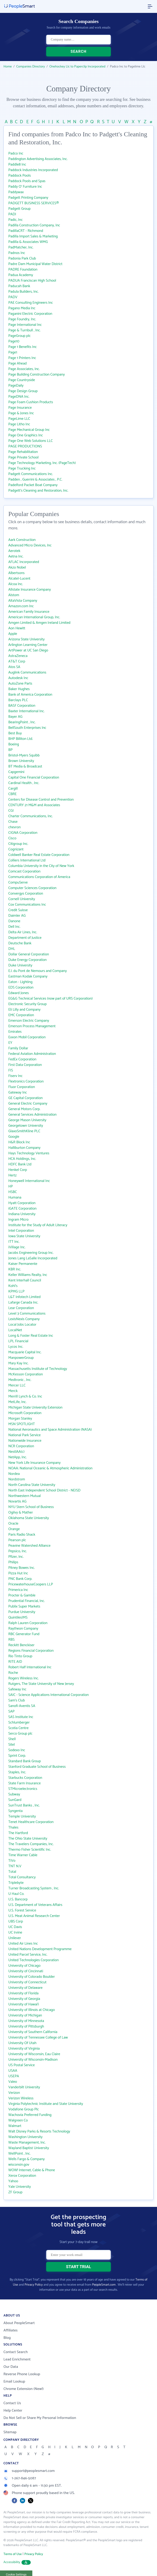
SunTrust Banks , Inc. (24, 1805)
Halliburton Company (24, 1148)
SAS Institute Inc (20, 1717)
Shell (12, 1739)
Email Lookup (14, 2381)
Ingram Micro (18, 1220)
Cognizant (16, 849)
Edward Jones (18, 993)
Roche (13, 1673)
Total (12, 1872)
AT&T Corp (16, 661)
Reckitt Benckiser (21, 1645)
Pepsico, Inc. (17, 1551)
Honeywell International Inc (29, 1181)
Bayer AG (15, 717)
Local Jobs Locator (22, 1325)
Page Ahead (17, 363)
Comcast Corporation (24, 871)
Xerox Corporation (22, 2176)
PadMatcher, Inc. (20, 247)
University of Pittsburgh (26, 2026)
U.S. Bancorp (17, 1899)
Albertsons (16, 573)
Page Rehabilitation (23, 452)
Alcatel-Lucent (19, 578)
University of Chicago (24, 1966)
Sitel (11, 1745)
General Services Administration (32, 1115)
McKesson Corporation (25, 1374)
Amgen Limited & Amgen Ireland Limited (39, 623)
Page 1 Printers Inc (22, 358)
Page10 (13, 341)
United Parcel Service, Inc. (27, 1955)
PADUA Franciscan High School (32, 280)
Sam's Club (16, 1700)
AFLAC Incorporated (23, 562)
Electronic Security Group (27, 1004)
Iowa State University (24, 1236)
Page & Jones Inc (21, 413)
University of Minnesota (26, 2021)
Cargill (13, 788)
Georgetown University (25, 1126)
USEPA (13, 2076)
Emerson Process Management (32, 1026)
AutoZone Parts (20, 683)
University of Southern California (32, 2032)
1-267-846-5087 (19, 2478)
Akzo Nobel (17, 567)
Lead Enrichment (17, 2359)
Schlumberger (19, 1722)
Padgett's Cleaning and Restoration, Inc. (38, 490)
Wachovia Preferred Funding (29, 2115)
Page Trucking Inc (22, 468)
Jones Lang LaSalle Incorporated (32, 1258)
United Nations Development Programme (40, 1949)
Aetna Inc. (16, 556)
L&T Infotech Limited (24, 1297)
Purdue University (21, 1612)
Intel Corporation (21, 1231)
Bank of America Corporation (30, 694)
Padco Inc (15, 153)
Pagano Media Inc (21, 308)
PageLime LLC (19, 419)
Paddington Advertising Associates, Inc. (38, 159)
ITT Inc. (14, 1242)
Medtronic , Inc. (19, 1380)
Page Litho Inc (19, 424)
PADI (12, 214)
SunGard (14, 1800)
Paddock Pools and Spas (26, 181)
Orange (14, 1529)
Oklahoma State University (28, 1518)
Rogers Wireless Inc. (23, 1678)
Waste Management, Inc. (27, 2142)
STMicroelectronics (22, 1789)
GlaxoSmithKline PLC (24, 1131)
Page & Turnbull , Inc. (24, 330)
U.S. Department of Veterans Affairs (35, 1905)
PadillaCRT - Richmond (25, 231)
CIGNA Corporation (22, 833)
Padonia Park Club (22, 258)
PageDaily (16, 385)
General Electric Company (27, 1103)
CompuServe (18, 882)
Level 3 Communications (26, 1313)
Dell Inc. (14, 927)
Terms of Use (12, 2554)
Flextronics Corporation (26, 1081)
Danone (14, 921)
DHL (11, 949)
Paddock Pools (19, 175)
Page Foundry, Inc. (22, 319)
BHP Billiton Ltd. (20, 739)
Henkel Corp (17, 1170)
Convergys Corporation (25, 893)
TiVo (11, 1861)
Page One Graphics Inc (25, 435)
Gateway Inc (17, 1092)
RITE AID (15, 1662)
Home (7, 66)
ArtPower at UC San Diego (28, 650)
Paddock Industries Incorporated (33, 170)
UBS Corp (15, 1921)
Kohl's (13, 1286)
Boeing (13, 744)
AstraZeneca (17, 656)
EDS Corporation (20, 987)
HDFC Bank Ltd (19, 1164)
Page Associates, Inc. (24, 369)
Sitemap (10, 2432)
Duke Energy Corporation (27, 960)
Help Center (12, 2410)
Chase (13, 822)
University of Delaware (25, 1988)
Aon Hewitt (16, 628)
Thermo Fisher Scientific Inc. (29, 1850)
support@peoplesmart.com (29, 2471)
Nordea (14, 1474)
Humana (14, 1197)
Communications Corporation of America (39, 877)
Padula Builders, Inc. (23, 292)
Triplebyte (16, 1883)
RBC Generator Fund (23, 1634)
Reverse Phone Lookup (21, 2374)
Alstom (13, 595)
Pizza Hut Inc (18, 1573)
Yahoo (13, 2181)
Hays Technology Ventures (28, 1153)
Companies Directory (30, 66)
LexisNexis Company (24, 1319)
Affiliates (10, 2330)
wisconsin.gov (18, 2165)
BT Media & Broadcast (25, 766)
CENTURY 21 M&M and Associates (34, 805)
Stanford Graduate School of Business (37, 1767)
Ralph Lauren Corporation (27, 1623)
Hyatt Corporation (22, 1203)
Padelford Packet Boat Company (32, 485)
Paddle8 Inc (17, 164)
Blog (7, 2338)
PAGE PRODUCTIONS (25, 446)
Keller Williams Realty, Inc (27, 1275)
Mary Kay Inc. (18, 1363)
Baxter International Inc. (26, 711)
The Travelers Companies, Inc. (31, 1844)
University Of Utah (22, 2043)
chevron (14, 827)
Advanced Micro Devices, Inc (29, 545)
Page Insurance (20, 408)
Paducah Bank (19, 286)
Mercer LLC (17, 1385)
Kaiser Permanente (22, 1264)
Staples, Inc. (17, 1772)
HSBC (12, 1192)
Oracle (13, 1523)
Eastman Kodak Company (27, 976)
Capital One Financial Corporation (33, 777)
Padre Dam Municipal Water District (35, 264)
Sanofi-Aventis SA (21, 1706)
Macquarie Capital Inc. (25, 1352)
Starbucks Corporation (25, 1778)
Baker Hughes (19, 689)
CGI (11, 811)
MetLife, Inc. (17, 1402)
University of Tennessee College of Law (38, 2037)
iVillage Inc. (16, 1247)
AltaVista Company (22, 601)
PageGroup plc (19, 336)
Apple (12, 634)
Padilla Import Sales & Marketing (33, 236)
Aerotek (14, 551)
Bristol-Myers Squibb (23, 755)
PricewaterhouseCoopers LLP (30, 1584)
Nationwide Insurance (24, 1441)
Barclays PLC (18, 700)
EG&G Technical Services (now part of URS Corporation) (50, 998)
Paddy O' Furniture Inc (25, 187)
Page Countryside (21, 380)
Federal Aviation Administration (32, 1054)
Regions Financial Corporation (31, 1651)
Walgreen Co (18, 2120)
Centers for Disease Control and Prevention (41, 799)
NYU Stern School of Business (31, 1507)
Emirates (15, 1032)
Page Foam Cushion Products (30, 402)
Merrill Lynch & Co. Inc (25, 1396)
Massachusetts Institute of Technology (37, 1369)
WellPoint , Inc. (19, 2153)
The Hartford (18, 1833)
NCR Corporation (21, 1446)
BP (10, 750)
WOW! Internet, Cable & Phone (31, 2170)
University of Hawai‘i (23, 2004)
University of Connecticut (27, 1982)
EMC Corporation (21, 1015)
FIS (10, 1070)
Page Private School (23, 457)
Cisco (12, 838)
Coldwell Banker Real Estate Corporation (38, 855)
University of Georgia (24, 1999)
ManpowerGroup (21, 1358)
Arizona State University (26, 639)
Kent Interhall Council (24, 1280)
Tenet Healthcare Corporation (31, 1822)
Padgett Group (19, 209)
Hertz (12, 1175)
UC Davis (15, 1927)
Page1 (12, 352)
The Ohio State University (27, 1838)
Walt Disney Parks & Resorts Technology (39, 2131)
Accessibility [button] (17, 2562)
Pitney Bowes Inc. (21, 1568)
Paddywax (16, 192)
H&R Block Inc (19, 1142)
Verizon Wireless (20, 2098)
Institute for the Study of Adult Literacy (37, 1225)
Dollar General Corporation (28, 954)
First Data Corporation (25, 1065)
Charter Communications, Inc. (30, 816)
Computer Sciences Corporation (32, 888)
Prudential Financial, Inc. (26, 1601)
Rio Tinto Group (20, 1656)
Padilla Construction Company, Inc (34, 225)
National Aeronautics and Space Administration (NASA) (50, 1430)
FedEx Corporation (22, 1059)
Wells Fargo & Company (26, 2159)
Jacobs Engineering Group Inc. (31, 1253)
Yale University (19, 2187)
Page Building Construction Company (36, 374)
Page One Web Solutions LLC (30, 441)
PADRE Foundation (22, 269)
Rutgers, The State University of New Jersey (41, 1684)
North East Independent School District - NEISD (44, 1490)
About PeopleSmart (19, 2323)
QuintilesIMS (17, 1617)
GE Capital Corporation (25, 1098)
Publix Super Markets (24, 1606)
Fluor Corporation (21, 1087)
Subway (14, 1794)
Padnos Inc (16, 253)
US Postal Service (21, 2065)
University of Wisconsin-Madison (33, 2060)
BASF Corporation (21, 706)
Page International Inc (25, 325)
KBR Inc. (14, 1269)
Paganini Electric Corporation (30, 314)
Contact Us (12, 2403)
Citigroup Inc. (18, 844)
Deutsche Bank (19, 943)
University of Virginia (24, 2048)
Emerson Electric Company (28, 1021)
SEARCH (79, 51)
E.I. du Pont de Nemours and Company (37, 971)
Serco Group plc (20, 1733)
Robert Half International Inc (29, 1667)
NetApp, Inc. (17, 1457)
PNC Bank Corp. (20, 1579)
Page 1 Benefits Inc (22, 347)
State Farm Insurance (24, 1783)
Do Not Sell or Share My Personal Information (39, 2418)
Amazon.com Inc (21, 606)
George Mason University (27, 1120)
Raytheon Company (23, 1628)
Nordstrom (16, 1479)
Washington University (25, 2137)
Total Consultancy (22, 1877)
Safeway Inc (17, 1689)
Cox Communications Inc (27, 904)
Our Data (10, 2367)
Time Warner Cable (22, 1855)
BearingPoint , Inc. (22, 722)
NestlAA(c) (16, 1452)
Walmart (14, 2126)
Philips (13, 1562)
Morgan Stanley (20, 1418)
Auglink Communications (27, 672)
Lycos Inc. (15, 1347)
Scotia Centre (18, 1728)
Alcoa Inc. (15, 584)
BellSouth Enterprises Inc (27, 728)
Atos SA (14, 667)
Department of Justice (25, 938)
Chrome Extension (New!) (23, 2389)
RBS (11, 1640)
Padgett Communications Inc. (30, 474)
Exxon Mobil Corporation (26, 1037)
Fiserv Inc (15, 1076)
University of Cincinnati (25, 1971)
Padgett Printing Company (28, 198)
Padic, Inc (15, 220)
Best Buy (15, 733)
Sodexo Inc (16, 1750)
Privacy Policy (33, 2284)
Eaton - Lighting (20, 982)
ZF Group (15, 2192)
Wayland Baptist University (28, 2148)
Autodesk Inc (18, 678)
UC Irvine (15, 1932)
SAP (11, 1711)
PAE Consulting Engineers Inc (30, 303)
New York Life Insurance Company (34, 1463)
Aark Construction (22, 540)
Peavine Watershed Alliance (29, 1546)
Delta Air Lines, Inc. (22, 932)
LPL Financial (18, 1341)
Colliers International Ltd (26, 860)
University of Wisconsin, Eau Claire (34, 2054)
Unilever (14, 1938)
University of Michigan (25, 2015)
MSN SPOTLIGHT (21, 1424)
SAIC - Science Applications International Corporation (48, 1695)
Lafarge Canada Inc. (23, 1302)
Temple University (22, 1816)
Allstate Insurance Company (29, 589)
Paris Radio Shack (21, 1535)
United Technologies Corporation (33, 1960)
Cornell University (21, 899)
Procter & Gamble (21, 1595)
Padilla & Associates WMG (28, 242)
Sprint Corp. (17, 1756)
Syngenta (15, 1811)
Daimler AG (17, 916)
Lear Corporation (21, 1308)
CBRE (12, 794)
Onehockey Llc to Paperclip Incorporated (77, 66)
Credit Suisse (18, 910)
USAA (12, 2071)
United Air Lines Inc (23, 1943)
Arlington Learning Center (28, 645)
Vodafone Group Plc (23, 2109)
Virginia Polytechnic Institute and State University (45, 2104)
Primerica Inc (18, 1590)
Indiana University (22, 1214)
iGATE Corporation (22, 1208)
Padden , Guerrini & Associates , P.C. (35, 479)
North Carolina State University (31, 1485)
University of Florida (23, 1993)
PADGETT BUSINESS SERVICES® (33, 203)
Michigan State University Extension (35, 1407)
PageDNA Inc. (18, 397)
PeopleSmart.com (104, 2284)
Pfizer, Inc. (16, 1557)
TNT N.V (14, 1866)
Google (13, 1137)
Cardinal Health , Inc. (23, 783)
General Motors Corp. (24, 1109)
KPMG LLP (16, 1291)
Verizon (14, 2093)
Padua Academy (20, 275)
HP (10, 1186)
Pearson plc (17, 1540)
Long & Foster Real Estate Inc (30, 1336)
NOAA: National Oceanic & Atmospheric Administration (50, 1468)
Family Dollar (18, 1048)
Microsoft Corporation (25, 1413)
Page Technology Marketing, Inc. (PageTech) (42, 463)
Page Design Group (23, 391)
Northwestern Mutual (24, 1496)
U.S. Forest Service (22, 1910)
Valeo (12, 2082)
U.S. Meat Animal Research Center (34, 1916)
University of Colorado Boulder (31, 1977)
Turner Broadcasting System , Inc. (33, 1888)
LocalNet (15, 1330)
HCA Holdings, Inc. (22, 1159)
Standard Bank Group (24, 1761)
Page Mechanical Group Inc (29, 430)
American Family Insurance (28, 612)
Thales (13, 1827)
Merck (13, 1391)
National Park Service (24, 1435)
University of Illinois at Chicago (31, 2010)
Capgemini (16, 772)
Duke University (20, 965)
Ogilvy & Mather (20, 1512)
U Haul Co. (16, 1894)
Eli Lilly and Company (24, 1009)
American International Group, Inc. (34, 617)
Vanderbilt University (24, 2087)
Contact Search (15, 2352)
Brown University (21, 761)
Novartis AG (17, 1501)
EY (10, 1043)
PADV (12, 297)
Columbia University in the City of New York (41, 866)
